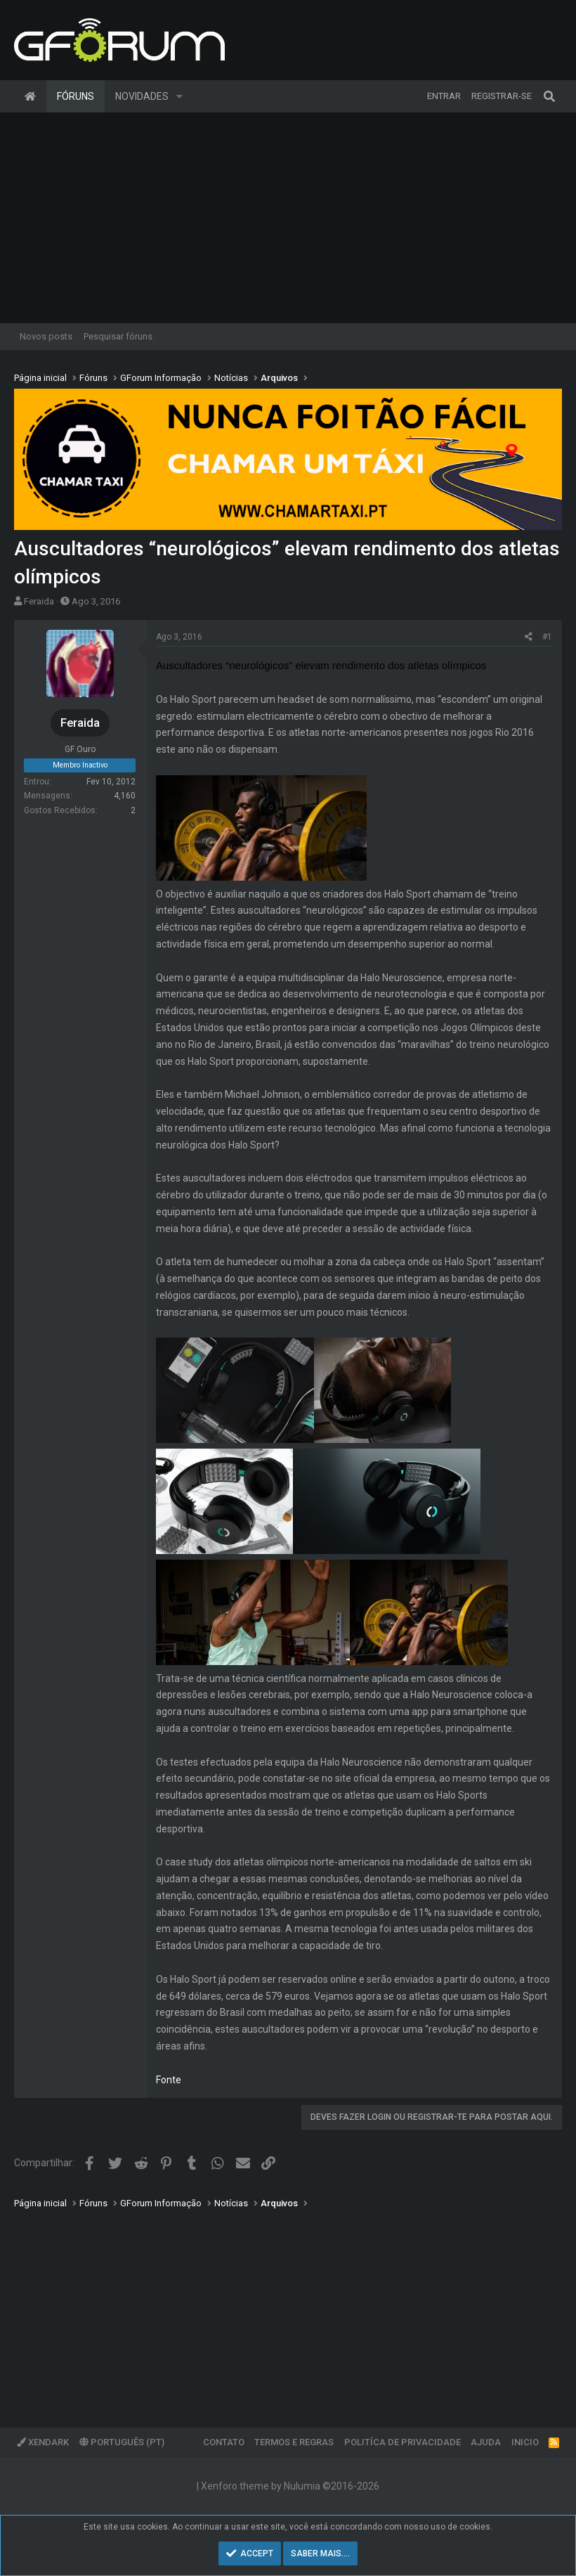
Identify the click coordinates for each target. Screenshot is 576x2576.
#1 (547, 637)
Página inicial (30, 96)
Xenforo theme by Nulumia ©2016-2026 (290, 2486)
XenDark (43, 2442)
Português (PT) (121, 2442)
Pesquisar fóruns (118, 336)
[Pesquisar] (549, 96)
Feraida (39, 601)
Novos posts (46, 336)
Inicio (525, 2442)
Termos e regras (294, 2442)
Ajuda (486, 2442)
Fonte (168, 2079)
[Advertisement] (288, 217)
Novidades (142, 96)
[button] (179, 96)
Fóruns (75, 96)
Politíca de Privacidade (402, 2442)
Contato (223, 2442)
